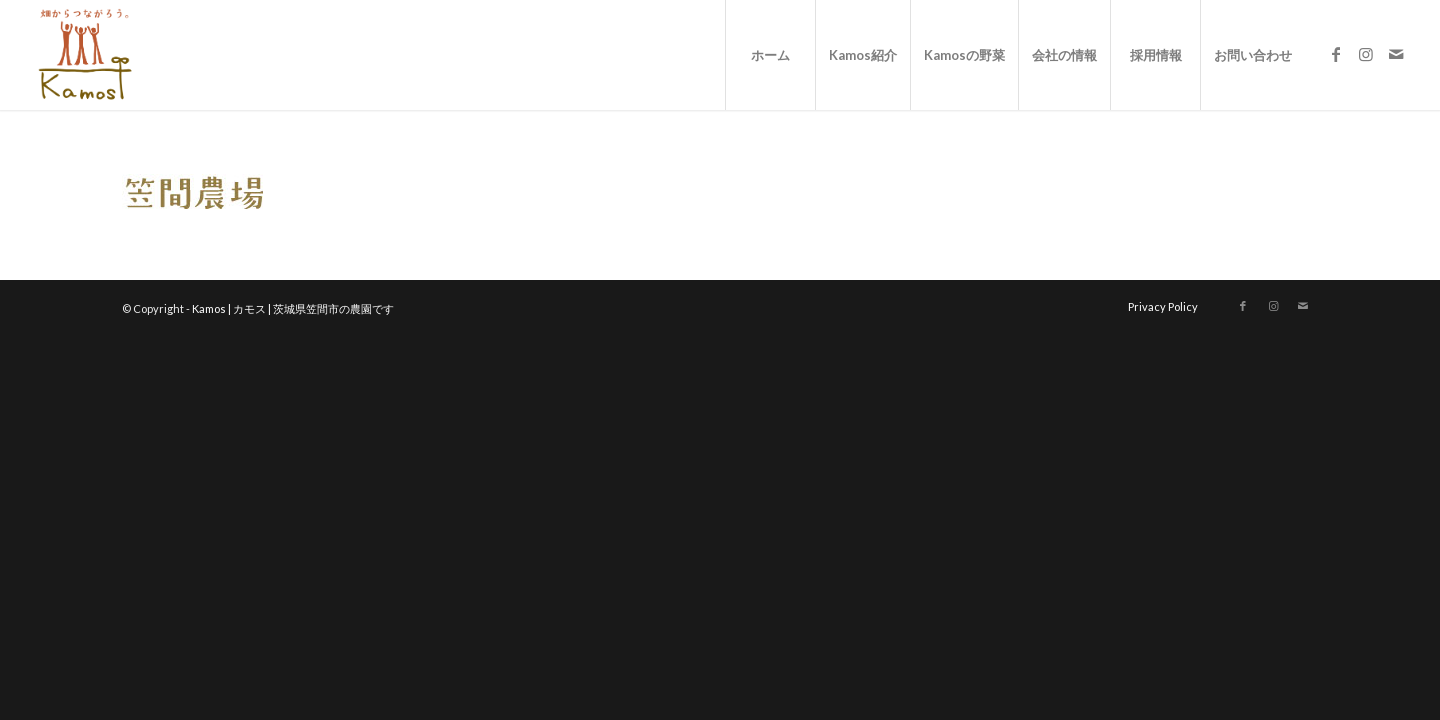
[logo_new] (83, 55)
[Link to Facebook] (1336, 54)
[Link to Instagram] (1366, 54)
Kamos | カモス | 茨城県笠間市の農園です (293, 308)
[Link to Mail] (1396, 54)
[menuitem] (770, 55)
